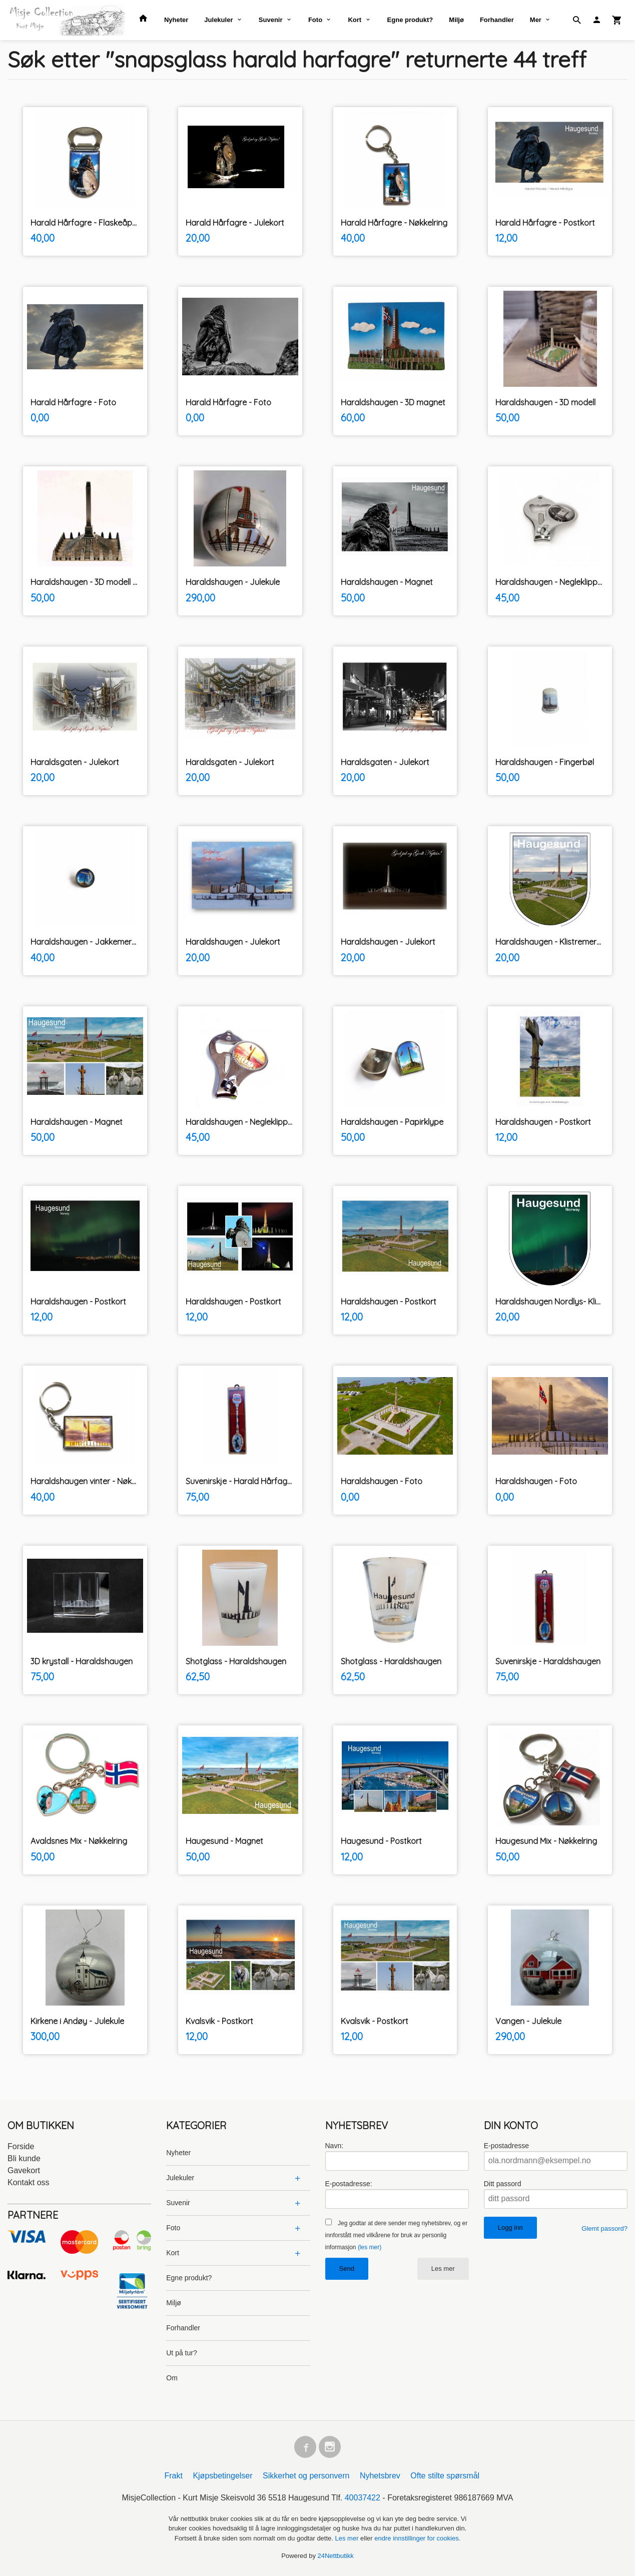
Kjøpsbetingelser (222, 2475)
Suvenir (271, 20)
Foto (315, 20)
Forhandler (497, 20)
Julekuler (218, 20)
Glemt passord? (604, 2228)
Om (172, 2378)
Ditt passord (502, 2184)
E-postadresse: (348, 2184)
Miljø (456, 20)
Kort (354, 20)
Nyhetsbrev (380, 2475)
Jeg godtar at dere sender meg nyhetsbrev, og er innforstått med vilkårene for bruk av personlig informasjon (396, 2235)
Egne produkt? (410, 20)
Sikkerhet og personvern (306, 2475)
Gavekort (24, 2170)
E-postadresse (506, 2146)
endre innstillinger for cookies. (417, 2538)
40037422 (362, 2497)
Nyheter (176, 20)
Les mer (443, 2268)
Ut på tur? (181, 2353)
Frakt (173, 2475)
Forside (21, 2146)
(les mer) (369, 2247)
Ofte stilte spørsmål (444, 2475)
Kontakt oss (29, 2182)
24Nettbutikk (336, 2555)
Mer (535, 20)
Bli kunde (24, 2158)
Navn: (334, 2146)
